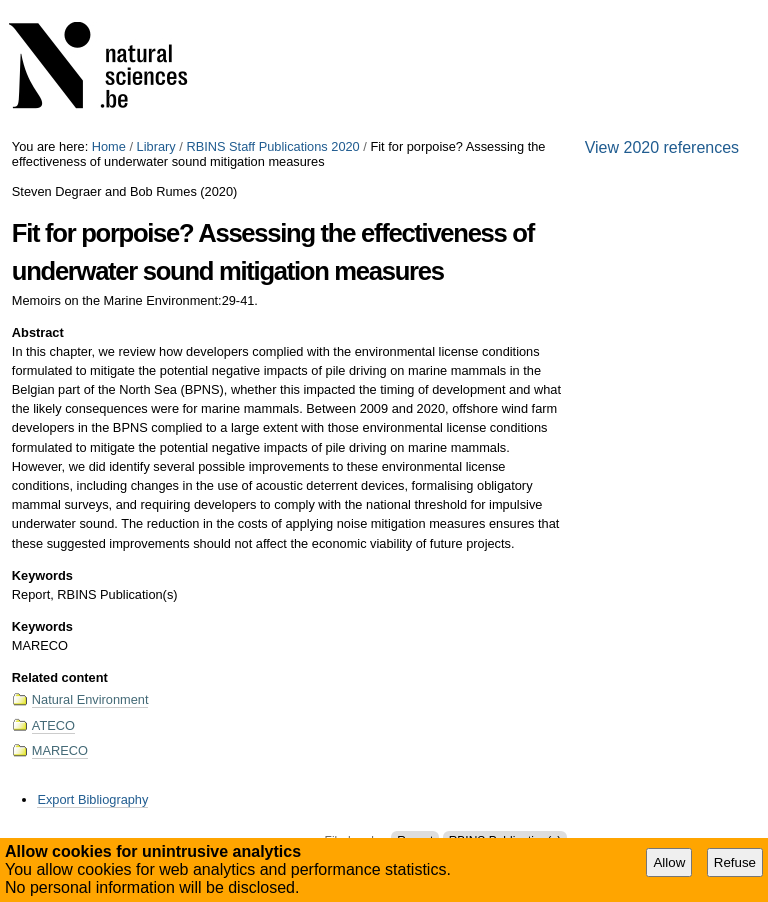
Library (156, 146)
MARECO (60, 750)
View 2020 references (662, 147)
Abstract (38, 332)
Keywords (42, 575)
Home (109, 146)
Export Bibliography (92, 799)
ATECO (53, 725)
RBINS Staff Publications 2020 (272, 146)
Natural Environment (90, 699)
